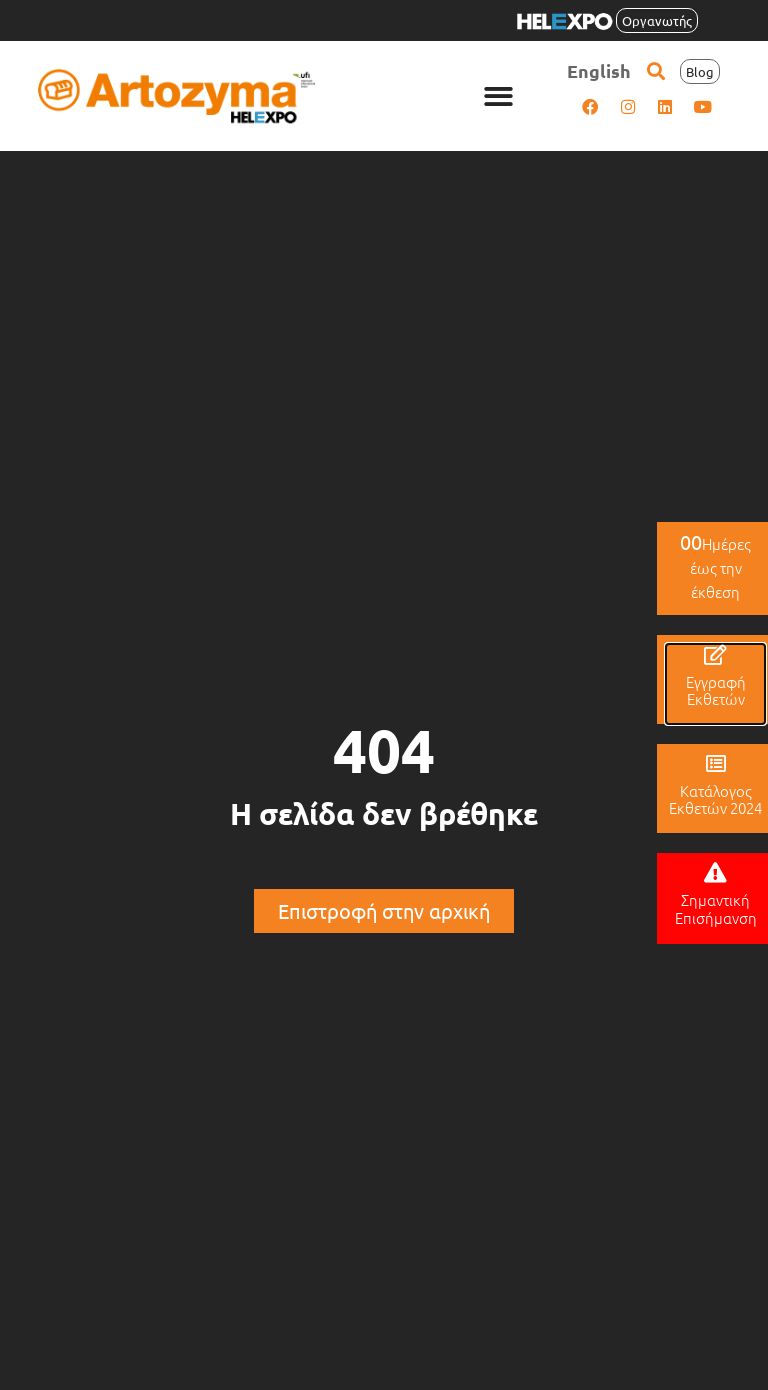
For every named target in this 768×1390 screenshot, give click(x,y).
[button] (499, 96)
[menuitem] (599, 70)
